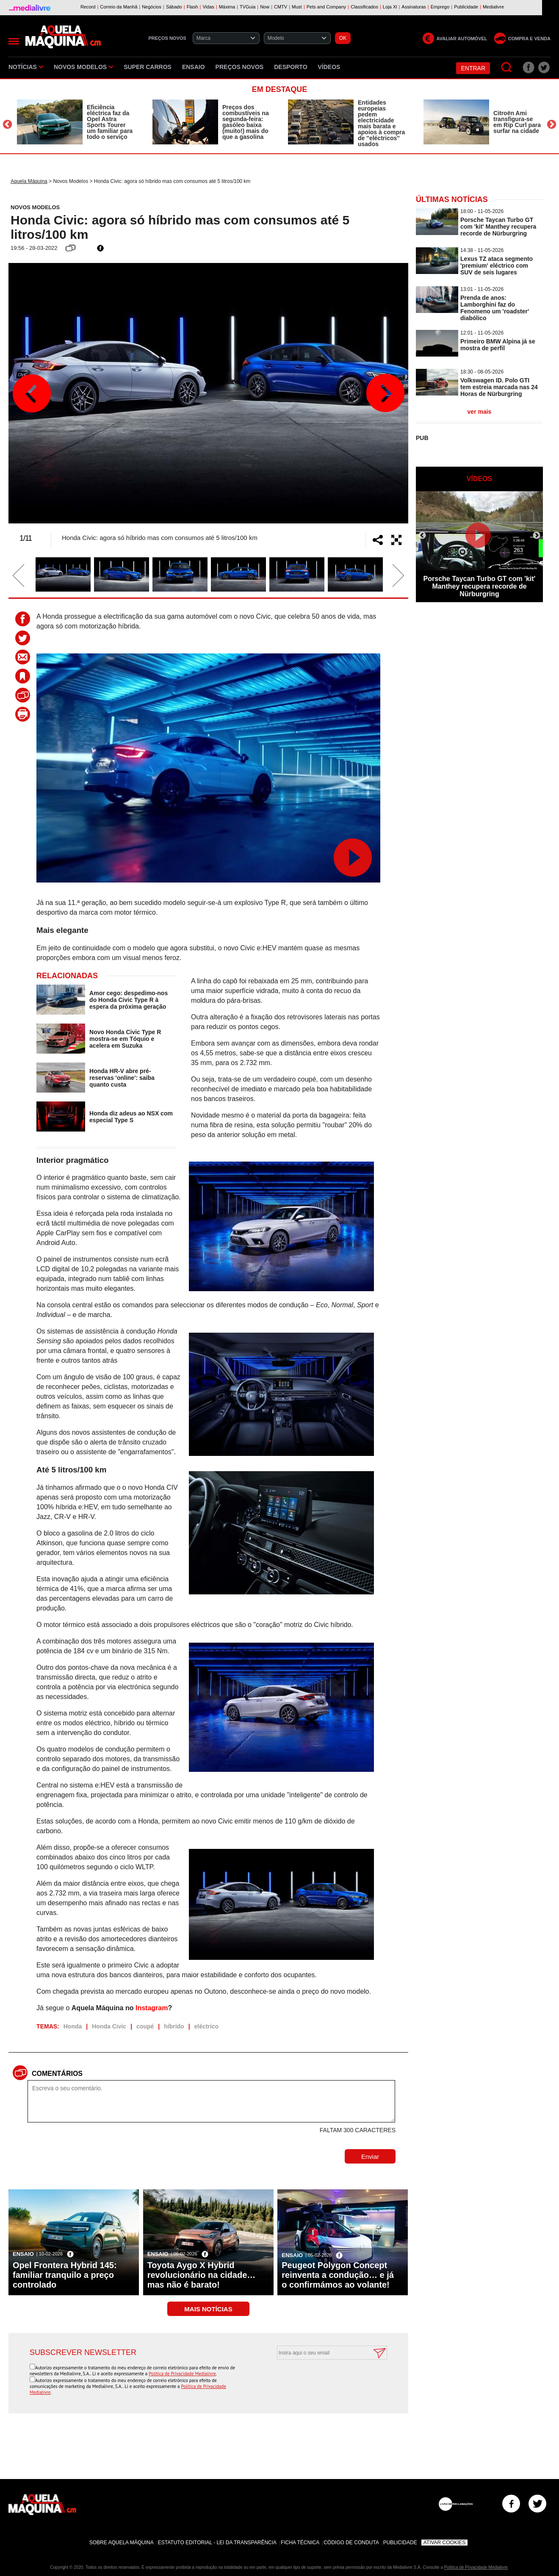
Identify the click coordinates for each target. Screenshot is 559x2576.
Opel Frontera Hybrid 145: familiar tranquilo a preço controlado (65, 2275)
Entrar (473, 68)
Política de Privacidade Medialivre (182, 2374)
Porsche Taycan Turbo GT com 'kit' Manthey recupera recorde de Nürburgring (498, 226)
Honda (73, 2026)
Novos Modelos (83, 67)
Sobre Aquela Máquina (121, 2543)
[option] (76, 122)
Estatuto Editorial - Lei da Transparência (217, 2543)
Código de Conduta (351, 2543)
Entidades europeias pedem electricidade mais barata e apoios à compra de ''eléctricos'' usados (381, 123)
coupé (145, 2026)
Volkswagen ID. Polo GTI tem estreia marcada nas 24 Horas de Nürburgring (499, 387)
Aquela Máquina (29, 181)
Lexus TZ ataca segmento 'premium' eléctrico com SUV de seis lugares (496, 265)
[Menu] (13, 41)
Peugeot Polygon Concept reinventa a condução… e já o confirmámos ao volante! (338, 2275)
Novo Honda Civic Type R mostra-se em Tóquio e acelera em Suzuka (125, 1039)
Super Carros (148, 67)
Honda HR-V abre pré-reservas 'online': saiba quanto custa (122, 1078)
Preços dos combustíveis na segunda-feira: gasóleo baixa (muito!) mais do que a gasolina (245, 122)
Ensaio (193, 67)
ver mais (480, 411)
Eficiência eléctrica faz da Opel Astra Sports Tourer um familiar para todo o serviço (110, 122)
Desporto (290, 67)
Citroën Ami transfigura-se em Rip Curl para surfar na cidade (517, 122)
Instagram (152, 2008)
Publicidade (400, 2543)
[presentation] (322, 2380)
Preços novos (240, 67)
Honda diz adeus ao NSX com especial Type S (131, 1116)
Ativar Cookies (444, 2543)
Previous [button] (7, 124)
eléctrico (206, 2026)
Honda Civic (109, 2026)
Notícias (25, 67)
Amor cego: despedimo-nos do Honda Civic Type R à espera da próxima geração (128, 1000)
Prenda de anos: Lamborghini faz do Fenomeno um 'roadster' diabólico (494, 307)
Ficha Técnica (300, 2543)
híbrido (174, 2026)
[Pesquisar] (507, 67)
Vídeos (329, 67)
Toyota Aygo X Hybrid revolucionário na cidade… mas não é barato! (201, 2275)
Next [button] (551, 124)
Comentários (57, 2073)
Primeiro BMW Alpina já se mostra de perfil (497, 344)
